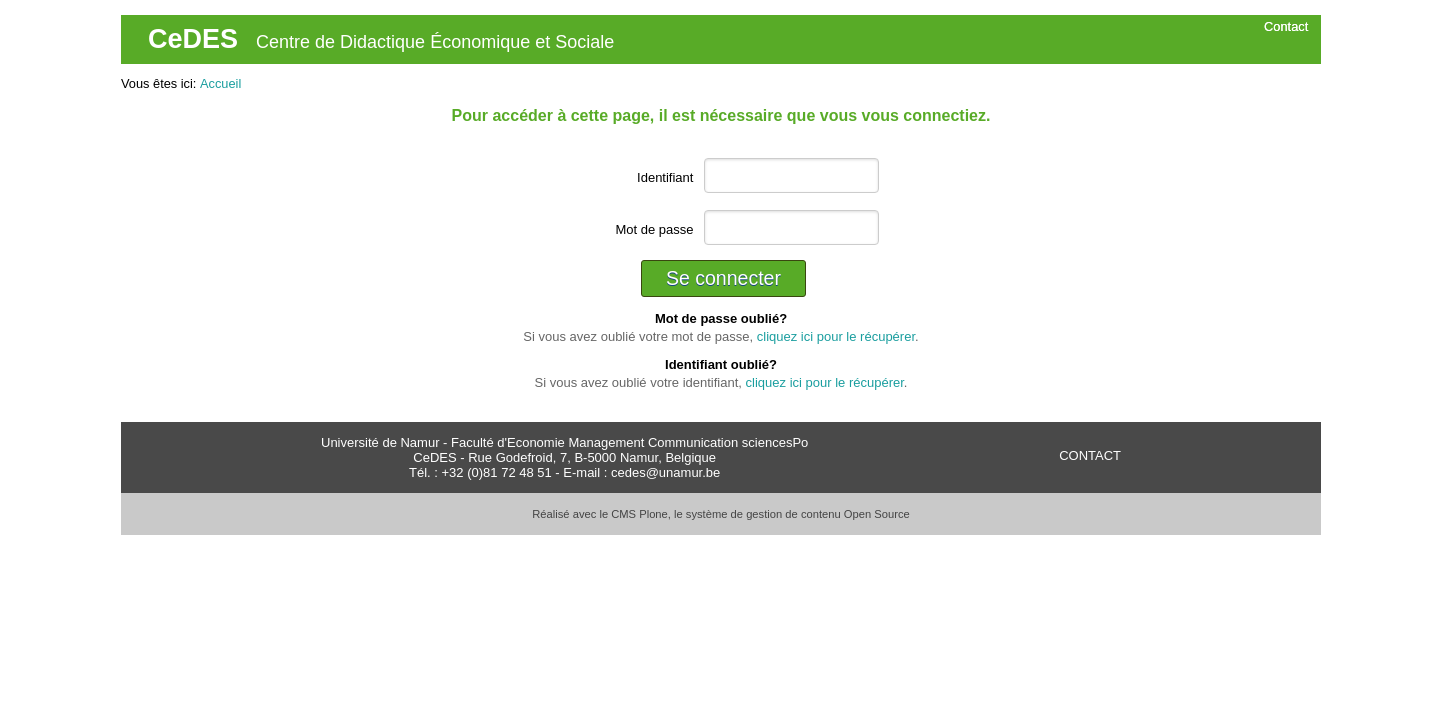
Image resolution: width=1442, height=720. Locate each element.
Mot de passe (654, 229)
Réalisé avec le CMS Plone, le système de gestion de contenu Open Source (720, 514)
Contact (1286, 26)
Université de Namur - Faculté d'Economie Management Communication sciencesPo (564, 442)
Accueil (220, 83)
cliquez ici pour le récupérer (836, 336)
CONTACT (1090, 455)
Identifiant (665, 177)
